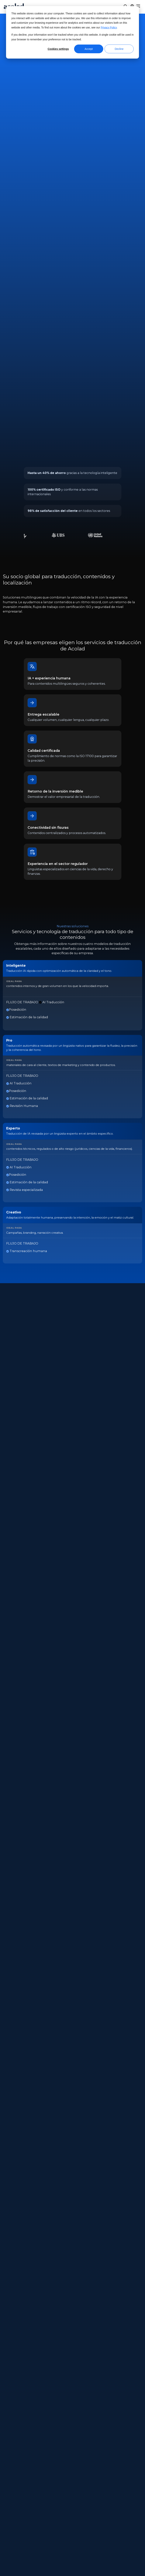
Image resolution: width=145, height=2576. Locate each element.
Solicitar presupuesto (72, 86)
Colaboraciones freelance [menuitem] (72, 2364)
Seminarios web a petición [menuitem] (72, 2382)
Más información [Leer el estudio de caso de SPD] (73, 1575)
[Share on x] (62, 2479)
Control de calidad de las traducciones (65, 1263)
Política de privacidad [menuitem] (72, 2452)
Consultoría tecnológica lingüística (62, 1299)
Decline (119, 48)
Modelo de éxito (62, 1993)
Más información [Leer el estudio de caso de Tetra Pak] (73, 1517)
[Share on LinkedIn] (83, 2479)
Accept (89, 48)
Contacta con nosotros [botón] (72, 1942)
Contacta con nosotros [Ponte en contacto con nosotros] (72, 74)
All (26, 1993)
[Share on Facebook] (51, 2479)
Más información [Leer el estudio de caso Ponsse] (73, 1460)
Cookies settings (58, 48)
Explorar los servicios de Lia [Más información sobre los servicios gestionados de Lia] (72, 997)
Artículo (39, 1993)
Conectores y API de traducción (59, 1331)
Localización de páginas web (56, 1123)
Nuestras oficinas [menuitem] (72, 2350)
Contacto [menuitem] (73, 2427)
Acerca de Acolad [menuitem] (72, 2336)
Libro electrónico (93, 1993)
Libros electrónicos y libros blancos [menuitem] (72, 2389)
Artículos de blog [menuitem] (73, 2403)
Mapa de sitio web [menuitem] (72, 2459)
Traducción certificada (51, 1087)
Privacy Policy (109, 27)
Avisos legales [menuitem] (72, 2444)
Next (47, 2103)
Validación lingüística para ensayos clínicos (69, 1160)
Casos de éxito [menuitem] (72, 2396)
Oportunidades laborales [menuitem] (72, 2357)
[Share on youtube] (93, 2479)
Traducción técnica (48, 1056)
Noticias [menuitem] (72, 2343)
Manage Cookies (72, 2489)
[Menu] (138, 6)
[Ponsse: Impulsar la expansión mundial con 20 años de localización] (58, 2052)
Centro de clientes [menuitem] (72, 2420)
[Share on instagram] (72, 2479)
